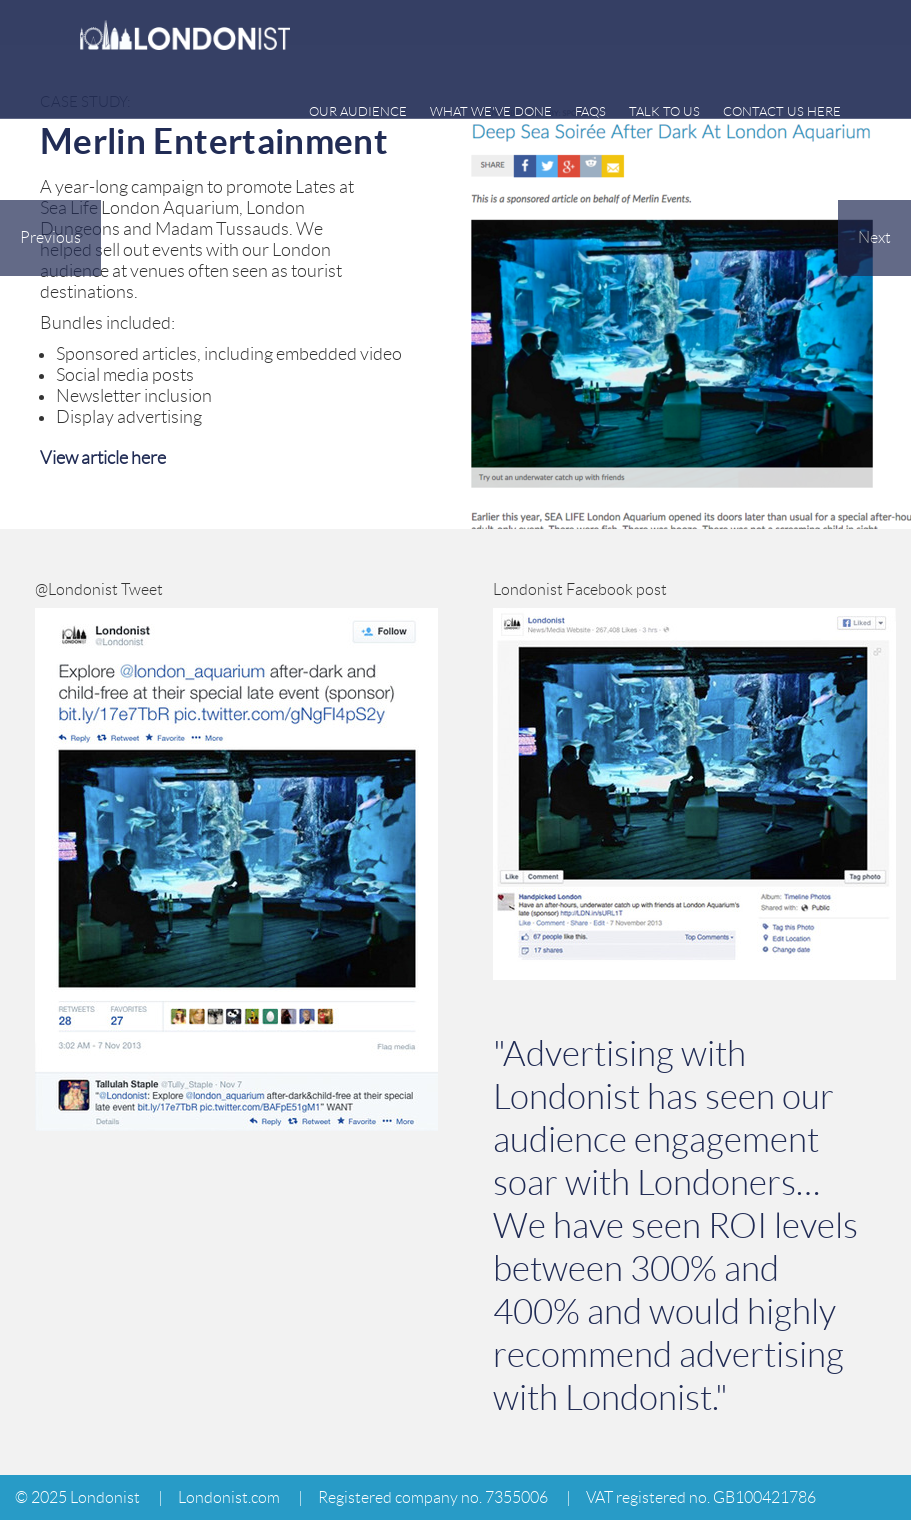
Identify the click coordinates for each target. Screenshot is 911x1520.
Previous (50, 237)
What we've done (491, 111)
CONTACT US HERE (782, 111)
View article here (103, 458)
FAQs (590, 111)
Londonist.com (229, 1497)
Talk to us (664, 111)
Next (874, 237)
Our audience (358, 111)
